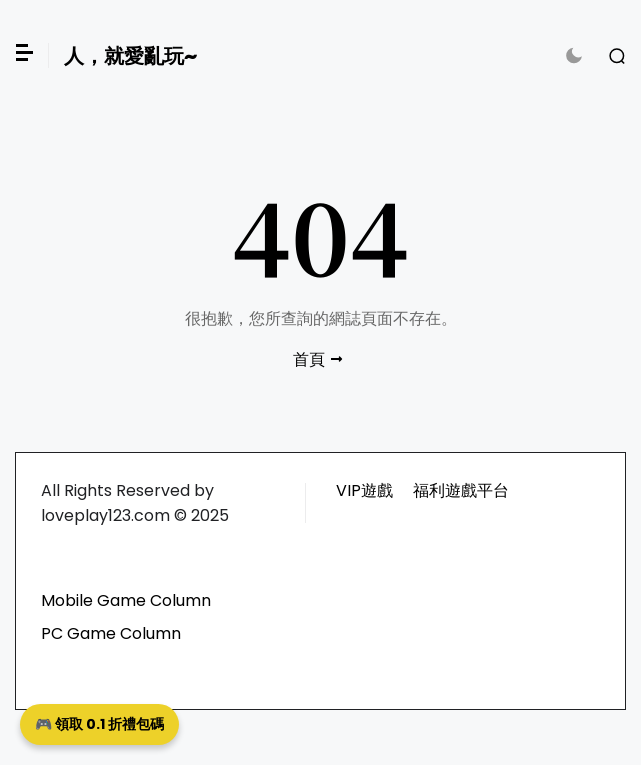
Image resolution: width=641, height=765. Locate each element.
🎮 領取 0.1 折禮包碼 (99, 724)
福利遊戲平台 (461, 490)
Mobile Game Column (126, 600)
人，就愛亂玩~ (130, 56)
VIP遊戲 (364, 490)
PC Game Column (111, 633)
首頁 (309, 359)
